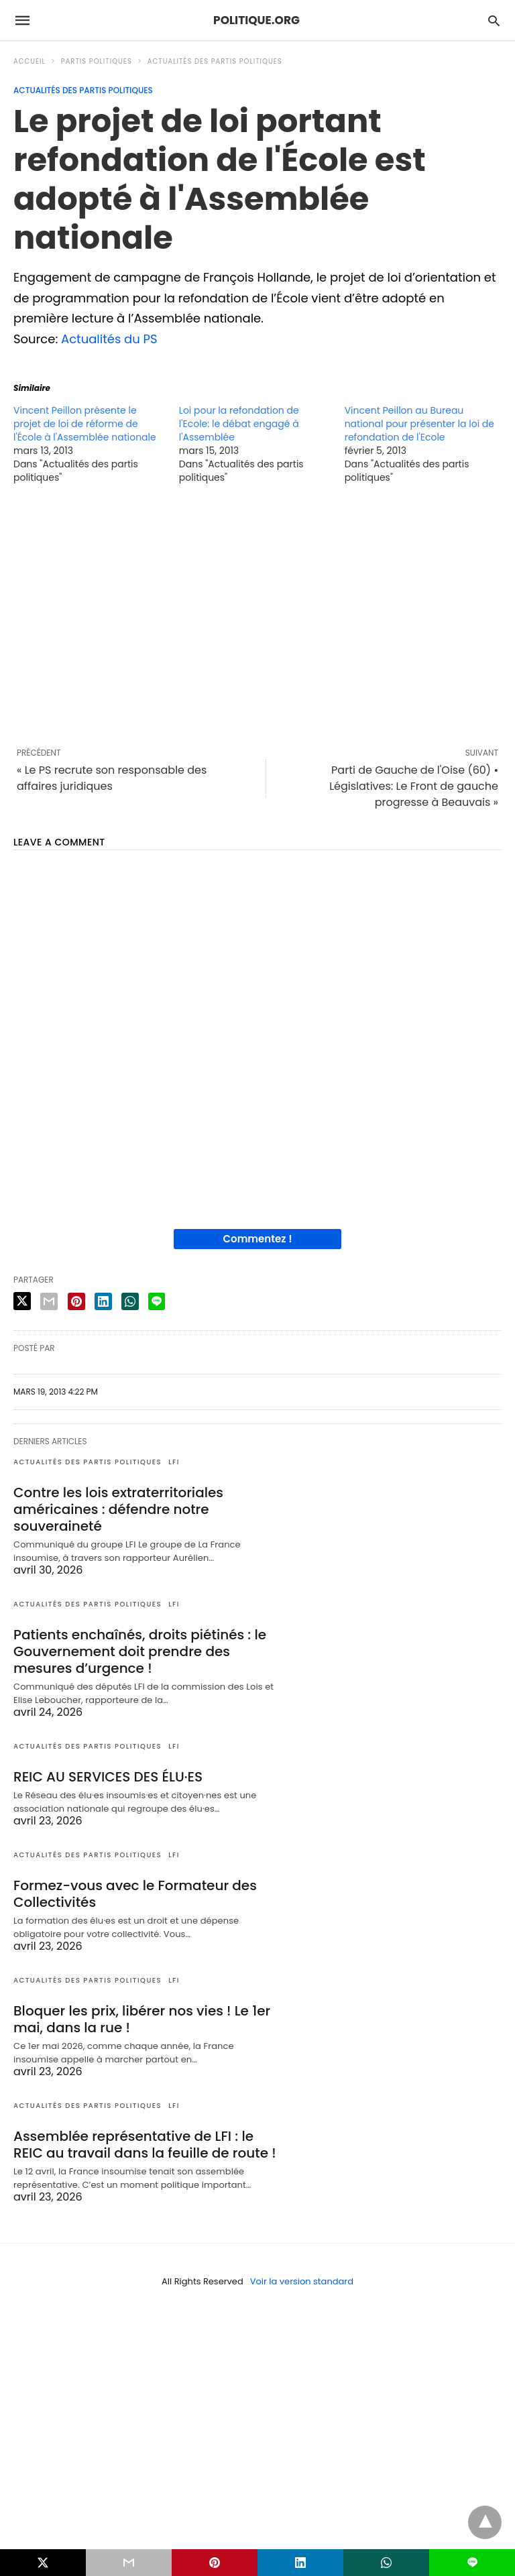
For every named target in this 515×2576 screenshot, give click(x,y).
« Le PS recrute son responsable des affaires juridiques (112, 778)
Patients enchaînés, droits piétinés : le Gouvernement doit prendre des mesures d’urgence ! (139, 1651)
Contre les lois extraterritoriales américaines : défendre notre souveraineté (118, 1509)
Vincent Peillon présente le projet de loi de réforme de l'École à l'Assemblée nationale (84, 424)
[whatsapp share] (130, 1301)
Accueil (29, 61)
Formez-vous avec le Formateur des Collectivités (135, 1894)
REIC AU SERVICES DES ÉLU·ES (108, 1776)
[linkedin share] (103, 1301)
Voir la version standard (301, 2281)
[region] (257, 615)
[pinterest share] (76, 1301)
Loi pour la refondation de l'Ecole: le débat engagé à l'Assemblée (239, 424)
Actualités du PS (109, 339)
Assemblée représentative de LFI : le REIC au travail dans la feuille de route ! (144, 2144)
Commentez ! (257, 1239)
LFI (174, 1462)
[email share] (49, 1301)
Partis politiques (96, 61)
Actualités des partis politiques (215, 61)
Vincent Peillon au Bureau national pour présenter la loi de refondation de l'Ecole (419, 424)
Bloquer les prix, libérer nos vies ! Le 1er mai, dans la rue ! (141, 2019)
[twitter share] (22, 1301)
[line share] (156, 1301)
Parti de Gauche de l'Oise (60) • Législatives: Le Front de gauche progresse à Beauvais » (413, 786)
